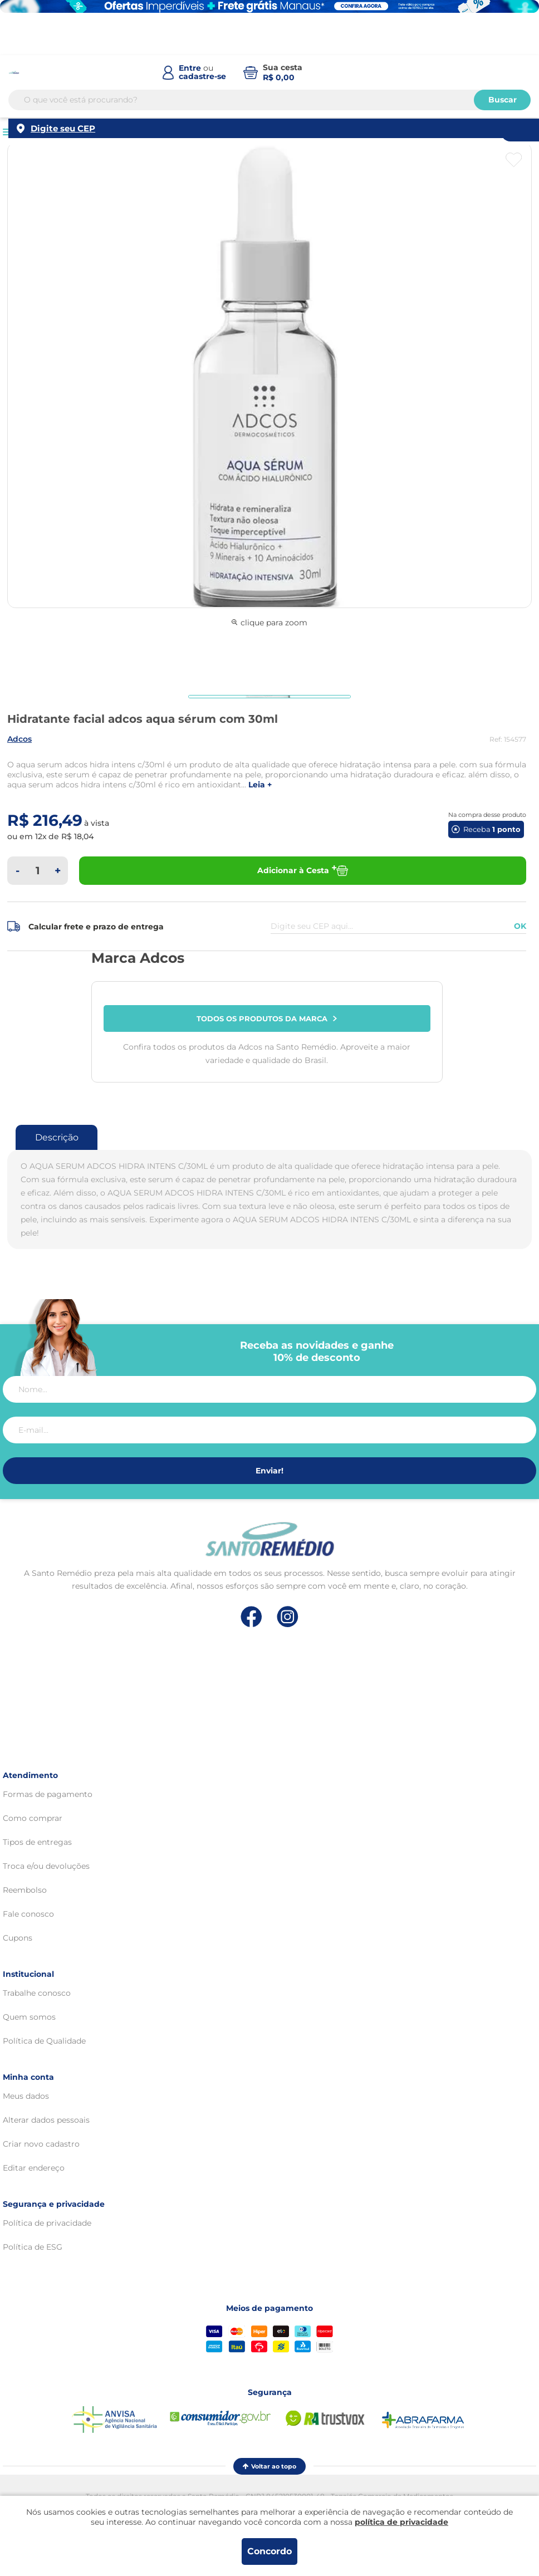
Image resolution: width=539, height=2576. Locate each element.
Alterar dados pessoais (46, 2120)
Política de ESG (32, 2247)
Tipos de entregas (37, 1842)
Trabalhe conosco (37, 1993)
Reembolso (25, 1890)
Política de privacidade (47, 2223)
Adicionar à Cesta (303, 870)
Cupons (17, 1938)
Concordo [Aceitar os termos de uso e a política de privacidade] (269, 2551)
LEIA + (260, 785)
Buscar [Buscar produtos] (502, 100)
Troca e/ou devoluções (46, 1866)
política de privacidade (401, 2522)
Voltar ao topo (269, 2466)
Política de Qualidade (44, 2041)
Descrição (57, 1137)
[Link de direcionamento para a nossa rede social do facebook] (251, 1616)
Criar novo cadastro (41, 2144)
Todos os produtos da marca (267, 1018)
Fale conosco (28, 1914)
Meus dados (26, 2096)
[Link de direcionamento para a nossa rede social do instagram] (287, 1617)
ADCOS (19, 739)
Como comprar (32, 1818)
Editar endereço (34, 2168)
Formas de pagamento (47, 1794)
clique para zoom (269, 623)
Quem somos (29, 2017)
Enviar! (269, 1471)
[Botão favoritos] (514, 160)
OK (520, 926)
